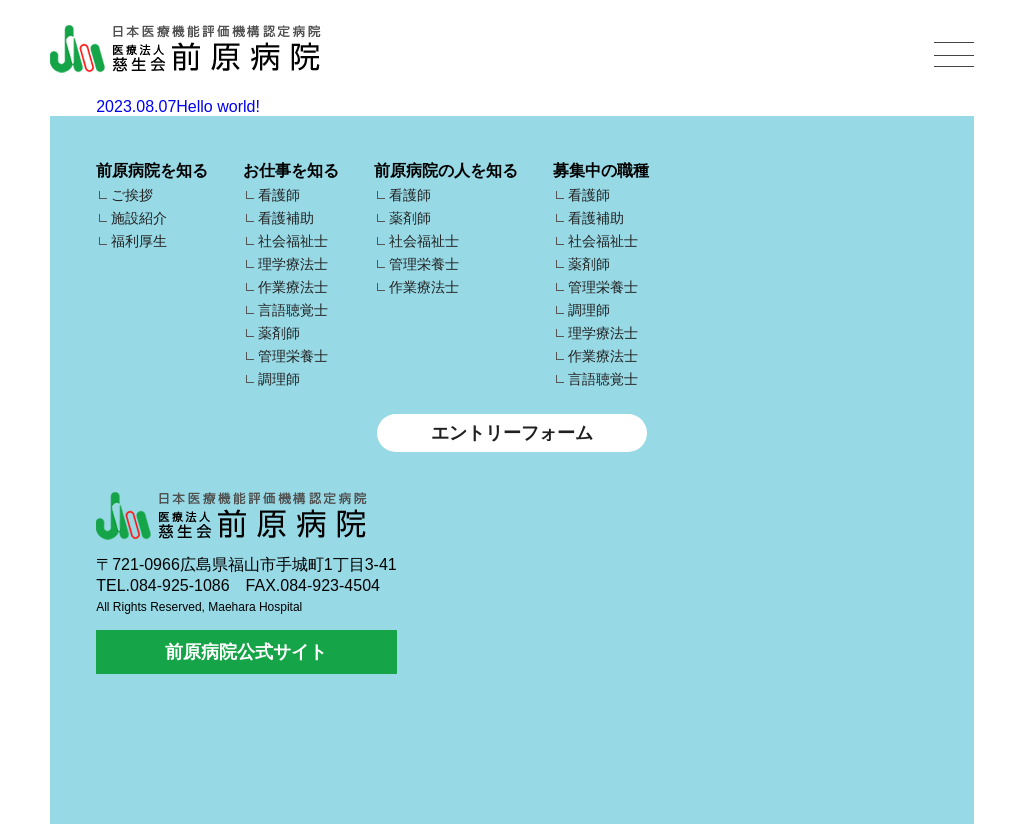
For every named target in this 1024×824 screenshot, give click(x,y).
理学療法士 (293, 264)
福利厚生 (139, 241)
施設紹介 (139, 218)
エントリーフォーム (512, 433)
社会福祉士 (293, 241)
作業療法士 (293, 287)
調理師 (279, 379)
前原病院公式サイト (246, 652)
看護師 (279, 195)
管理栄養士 (293, 356)
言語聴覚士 (293, 310)
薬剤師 (279, 333)
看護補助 (286, 218)
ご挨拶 (132, 195)
